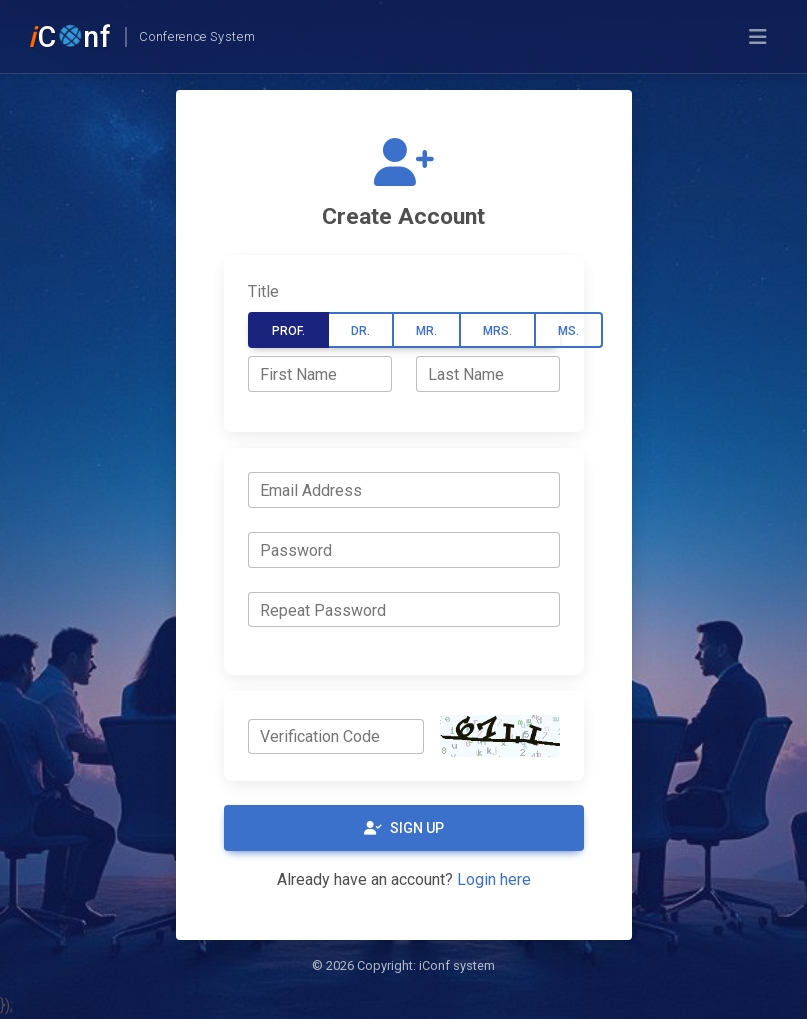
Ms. (568, 331)
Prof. (288, 331)
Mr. (426, 331)
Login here (494, 879)
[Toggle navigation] (758, 37)
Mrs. (497, 331)
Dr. (360, 331)
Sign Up (404, 828)
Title (263, 291)
